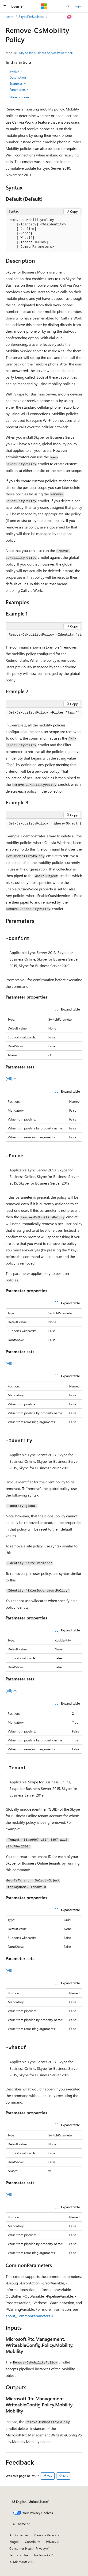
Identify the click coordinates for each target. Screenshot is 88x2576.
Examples (18, 83)
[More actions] (78, 17)
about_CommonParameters (28, 2315)
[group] (44, 635)
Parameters (19, 89)
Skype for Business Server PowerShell (46, 52)
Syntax (16, 71)
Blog (12, 2541)
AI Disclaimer (18, 2535)
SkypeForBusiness (31, 16)
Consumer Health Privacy (27, 2548)
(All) (11, 1078)
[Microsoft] (44, 6)
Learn (10, 16)
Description (17, 77)
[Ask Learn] (69, 17)
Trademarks (42, 2555)
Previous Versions (46, 2535)
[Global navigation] (4, 6)
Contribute (32, 2541)
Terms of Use (18, 2555)
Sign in (79, 6)
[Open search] (68, 6)
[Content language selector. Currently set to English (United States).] (30, 2501)
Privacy (51, 2541)
